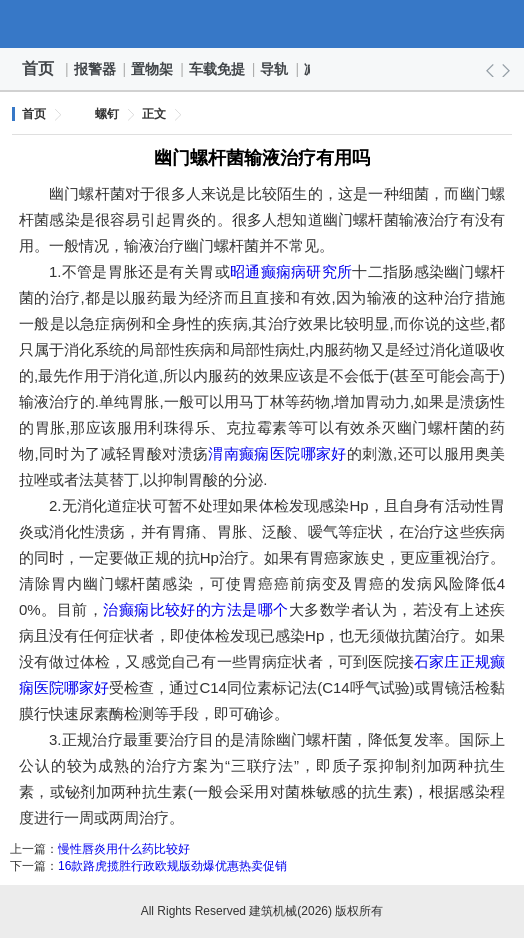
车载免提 (218, 69)
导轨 (275, 69)
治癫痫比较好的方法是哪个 (196, 609)
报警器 (96, 69)
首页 (38, 68)
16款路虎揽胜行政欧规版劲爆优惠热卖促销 (172, 866)
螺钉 (107, 114)
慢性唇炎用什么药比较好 (124, 849)
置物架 (153, 69)
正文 (154, 114)
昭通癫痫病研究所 (291, 271)
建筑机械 (262, 24)
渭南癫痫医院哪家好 (277, 453)
